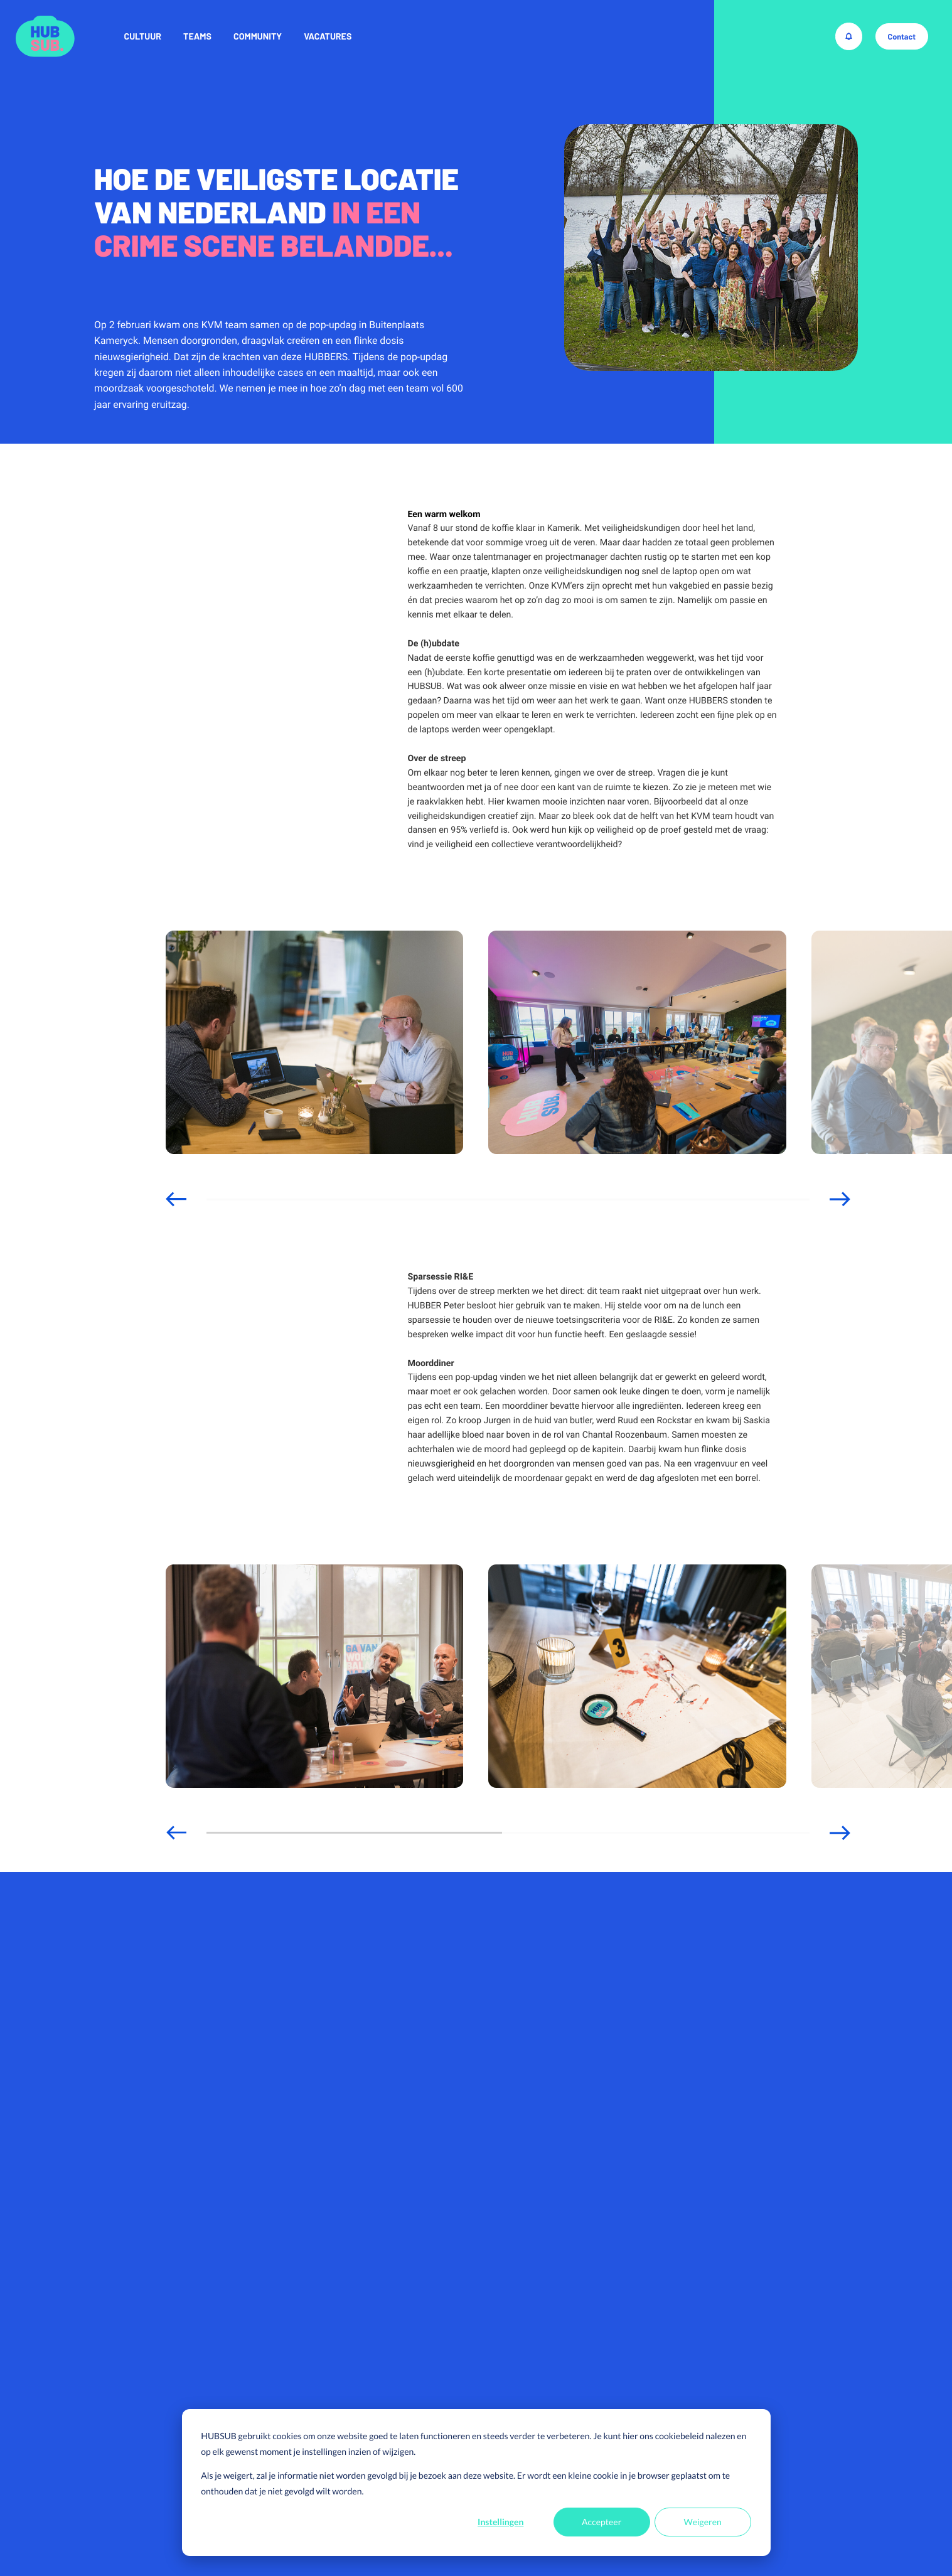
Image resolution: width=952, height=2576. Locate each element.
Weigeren (703, 2521)
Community (257, 36)
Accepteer (601, 2521)
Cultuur (142, 36)
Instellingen (500, 2521)
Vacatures (327, 36)
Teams (197, 36)
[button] (176, 1199)
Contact (901, 36)
